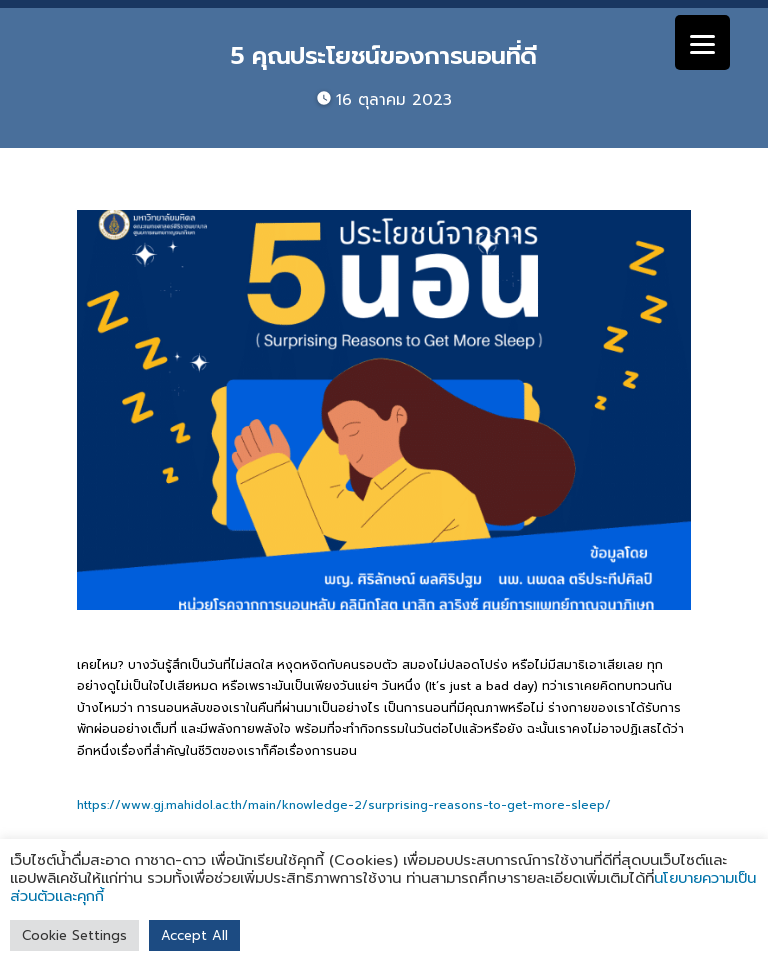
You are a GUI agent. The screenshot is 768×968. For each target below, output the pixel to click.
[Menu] (702, 42)
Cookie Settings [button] (74, 935)
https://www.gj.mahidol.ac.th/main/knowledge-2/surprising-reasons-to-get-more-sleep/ (344, 805)
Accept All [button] (194, 935)
